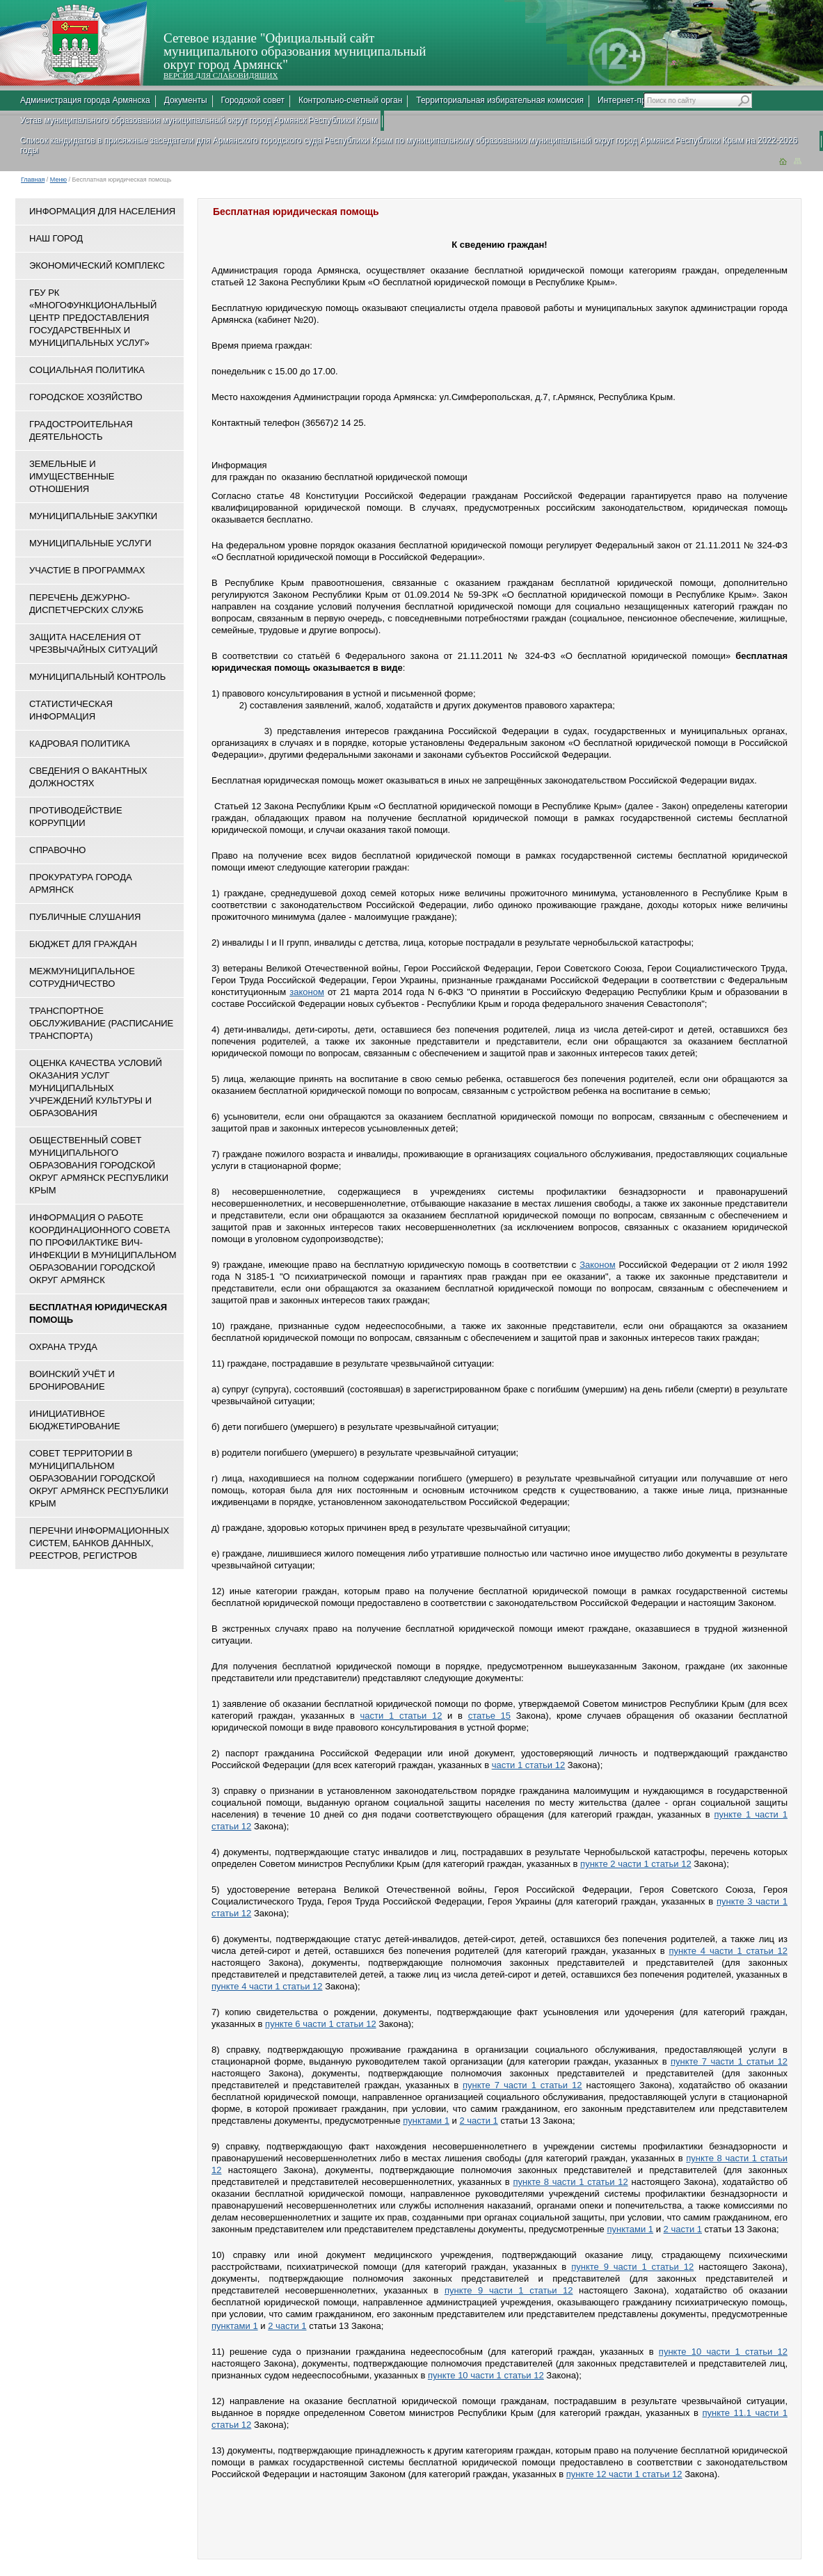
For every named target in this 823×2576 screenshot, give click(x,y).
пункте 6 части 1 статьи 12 (320, 2024)
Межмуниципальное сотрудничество (82, 977)
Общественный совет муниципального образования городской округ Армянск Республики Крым (98, 1165)
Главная (33, 179)
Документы (185, 100)
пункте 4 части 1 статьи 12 (728, 1951)
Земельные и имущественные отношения (71, 476)
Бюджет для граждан (83, 944)
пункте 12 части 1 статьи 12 (624, 2474)
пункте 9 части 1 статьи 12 (632, 2266)
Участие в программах (87, 570)
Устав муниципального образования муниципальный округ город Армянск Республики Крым (198, 120)
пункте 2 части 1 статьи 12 (636, 1864)
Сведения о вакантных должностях (88, 776)
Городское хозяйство (86, 397)
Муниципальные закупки (93, 516)
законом (306, 992)
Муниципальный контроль (97, 676)
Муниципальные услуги (90, 543)
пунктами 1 (426, 2120)
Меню (58, 179)
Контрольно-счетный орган (350, 100)
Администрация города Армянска (85, 100)
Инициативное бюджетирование (74, 1419)
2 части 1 (478, 2120)
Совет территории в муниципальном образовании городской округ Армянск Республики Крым (98, 1478)
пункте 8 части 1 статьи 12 (570, 2182)
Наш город (56, 238)
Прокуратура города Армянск (80, 883)
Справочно (57, 850)
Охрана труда (63, 1347)
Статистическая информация (71, 710)
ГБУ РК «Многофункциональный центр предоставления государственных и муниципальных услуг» (93, 317)
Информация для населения (102, 211)
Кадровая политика (79, 743)
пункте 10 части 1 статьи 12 (723, 2351)
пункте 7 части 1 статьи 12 (729, 2061)
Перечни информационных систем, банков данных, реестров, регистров (99, 1543)
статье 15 (489, 1715)
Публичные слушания (85, 917)
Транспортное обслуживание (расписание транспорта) (101, 1023)
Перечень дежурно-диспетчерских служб (86, 603)
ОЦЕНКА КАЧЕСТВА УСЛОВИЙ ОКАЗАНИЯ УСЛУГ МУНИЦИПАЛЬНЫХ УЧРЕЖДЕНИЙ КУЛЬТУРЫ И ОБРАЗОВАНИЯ (95, 1088)
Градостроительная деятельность (81, 430)
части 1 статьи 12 (401, 1715)
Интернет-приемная (636, 100)
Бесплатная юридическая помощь (98, 1313)
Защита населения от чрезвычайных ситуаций (93, 643)
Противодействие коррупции (75, 816)
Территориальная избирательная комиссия (500, 100)
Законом (598, 1264)
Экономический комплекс (97, 265)
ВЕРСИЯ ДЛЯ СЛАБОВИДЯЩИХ (220, 75)
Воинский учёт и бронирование (72, 1380)
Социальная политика (87, 370)
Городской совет (253, 100)
